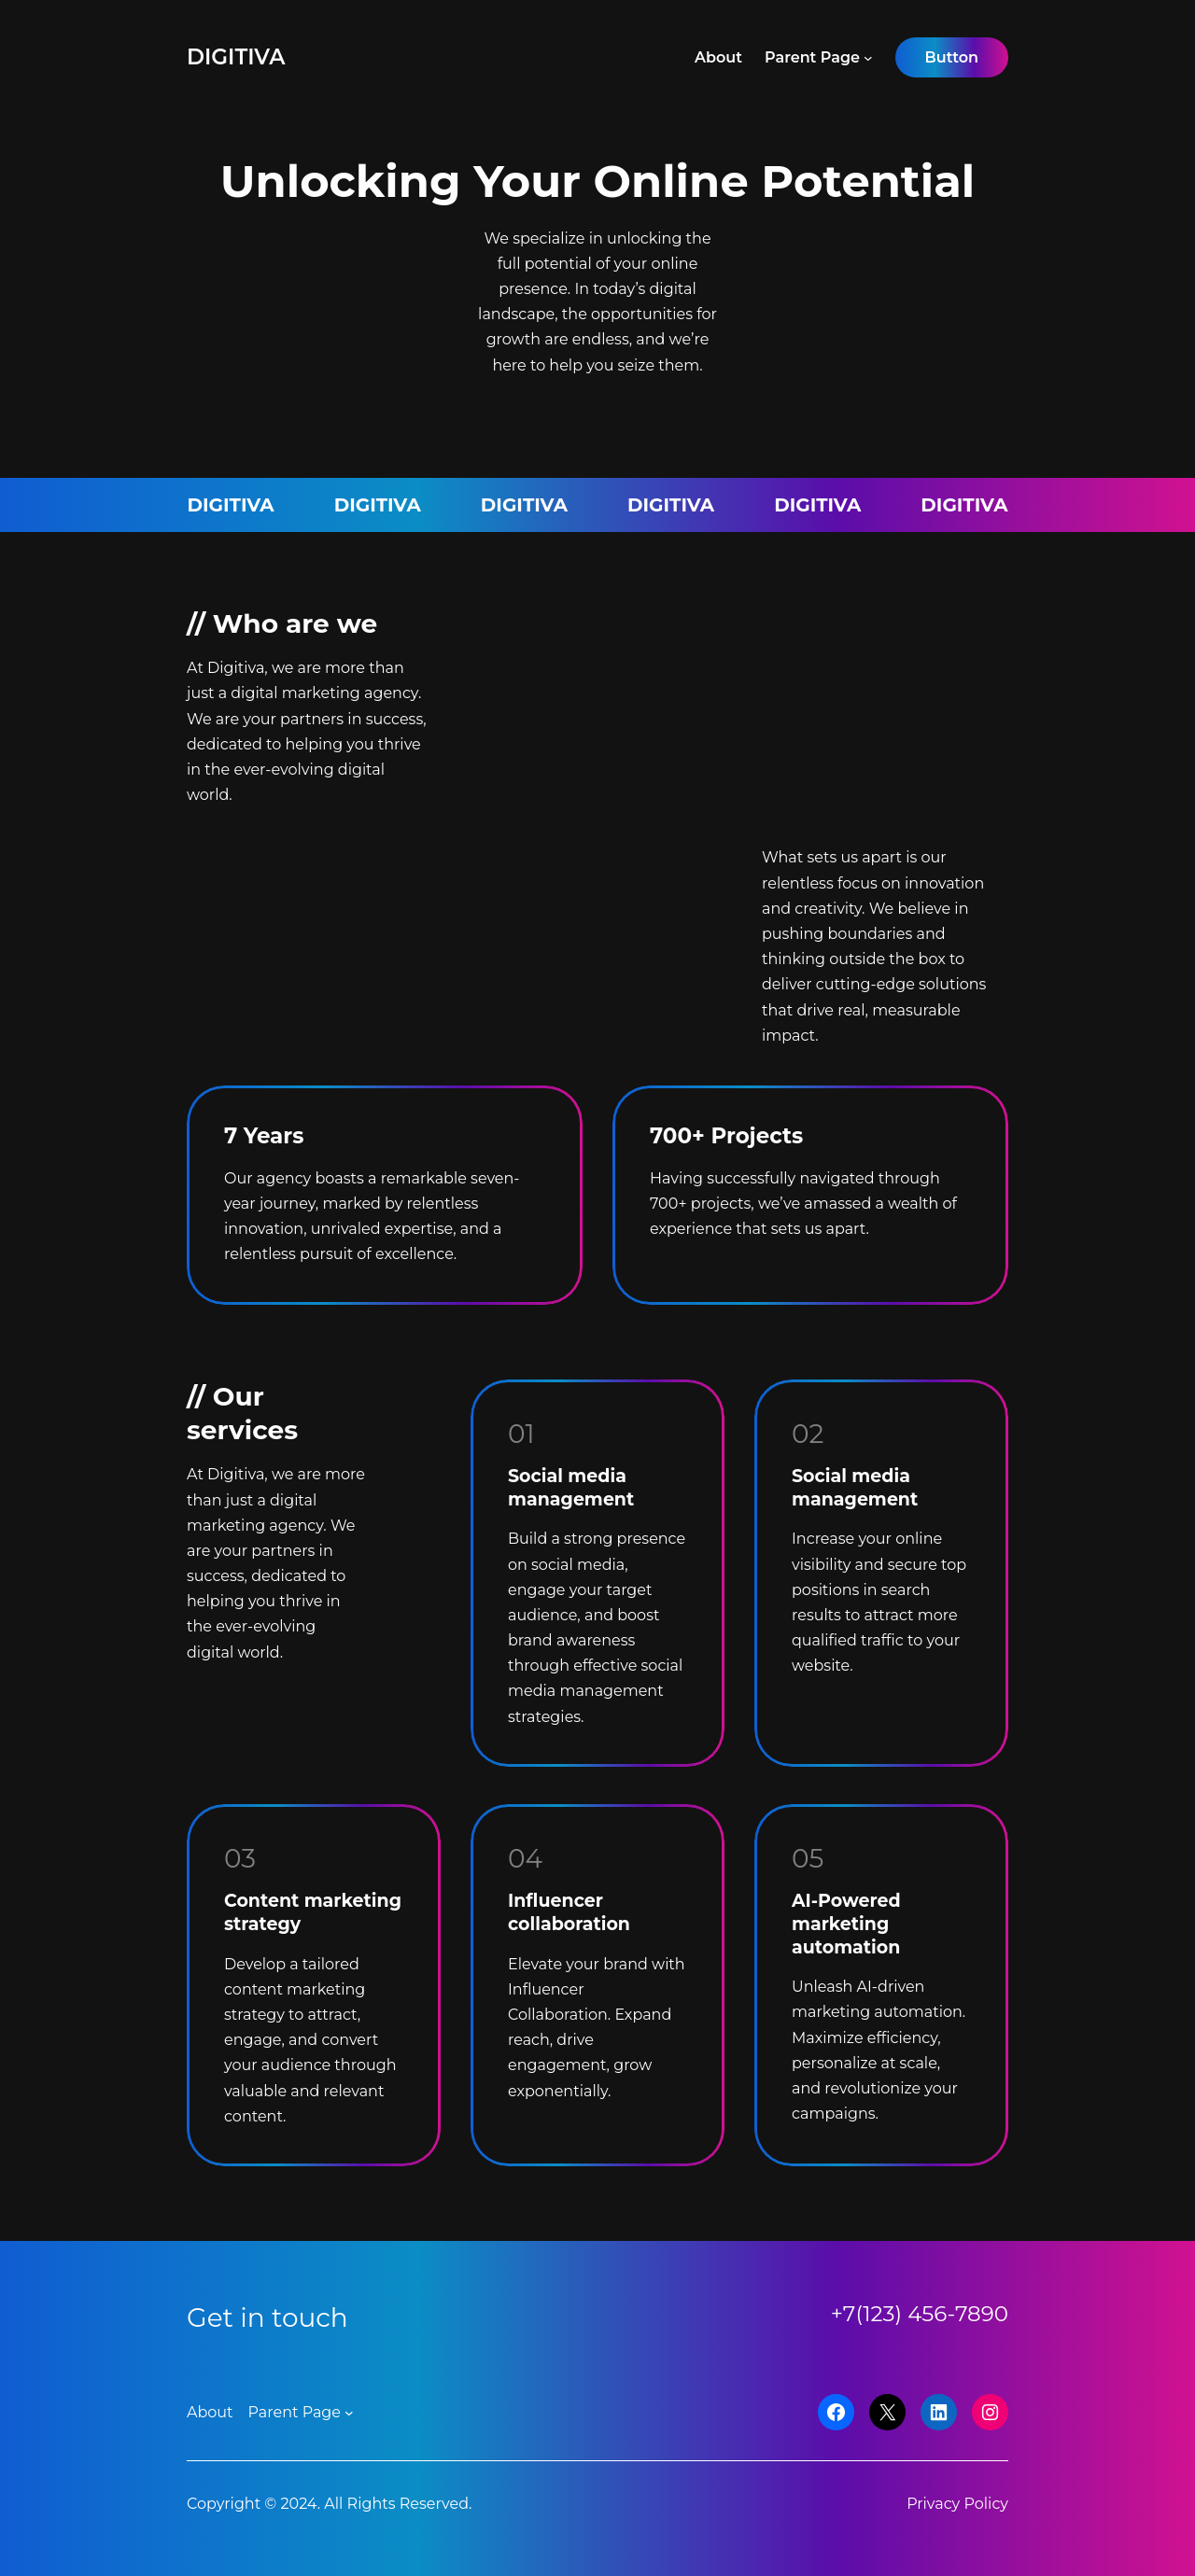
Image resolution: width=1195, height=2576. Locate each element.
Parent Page (812, 57)
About (718, 57)
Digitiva (236, 57)
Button (951, 57)
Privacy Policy (957, 2504)
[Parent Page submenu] (868, 58)
